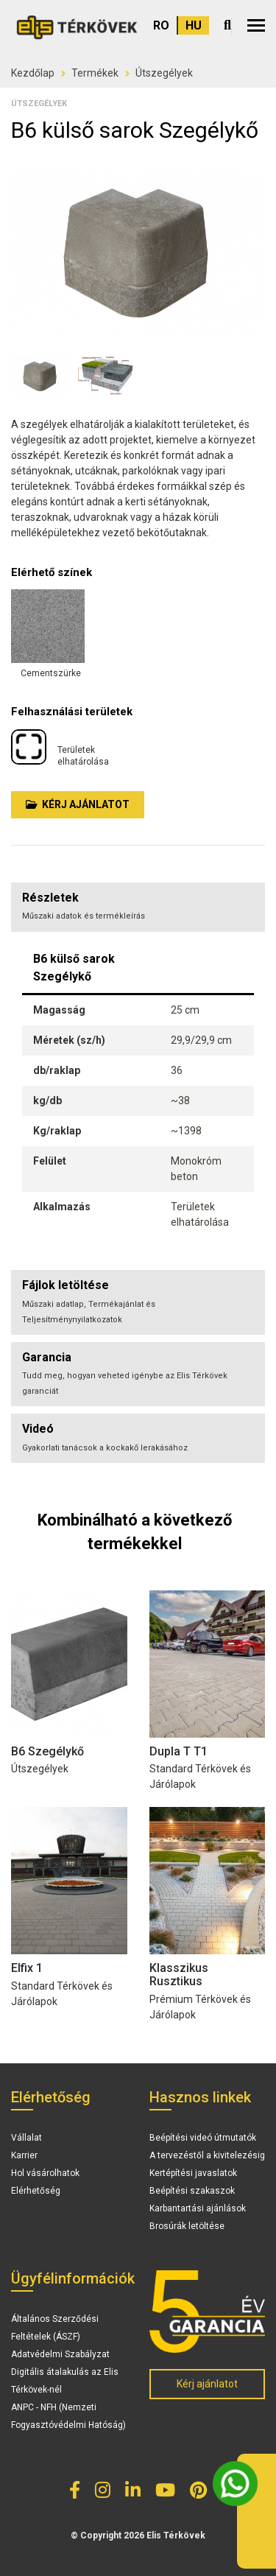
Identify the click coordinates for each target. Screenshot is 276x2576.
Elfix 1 (27, 1968)
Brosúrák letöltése (186, 2226)
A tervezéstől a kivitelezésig (207, 2155)
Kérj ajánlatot (78, 804)
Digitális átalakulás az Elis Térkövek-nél (64, 2381)
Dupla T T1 (178, 1751)
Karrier (24, 2155)
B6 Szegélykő (47, 1751)
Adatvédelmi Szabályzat (60, 2354)
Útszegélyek (164, 73)
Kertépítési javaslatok (193, 2173)
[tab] (138, 1302)
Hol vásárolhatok (45, 2173)
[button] (256, 25)
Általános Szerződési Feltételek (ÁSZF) (55, 2328)
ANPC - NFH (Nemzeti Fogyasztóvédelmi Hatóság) (68, 2416)
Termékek (94, 73)
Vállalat (26, 2138)
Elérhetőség (35, 2191)
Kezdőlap (32, 73)
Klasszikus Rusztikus (178, 1974)
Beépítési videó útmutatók (202, 2138)
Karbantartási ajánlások (197, 2208)
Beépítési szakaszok (192, 2191)
